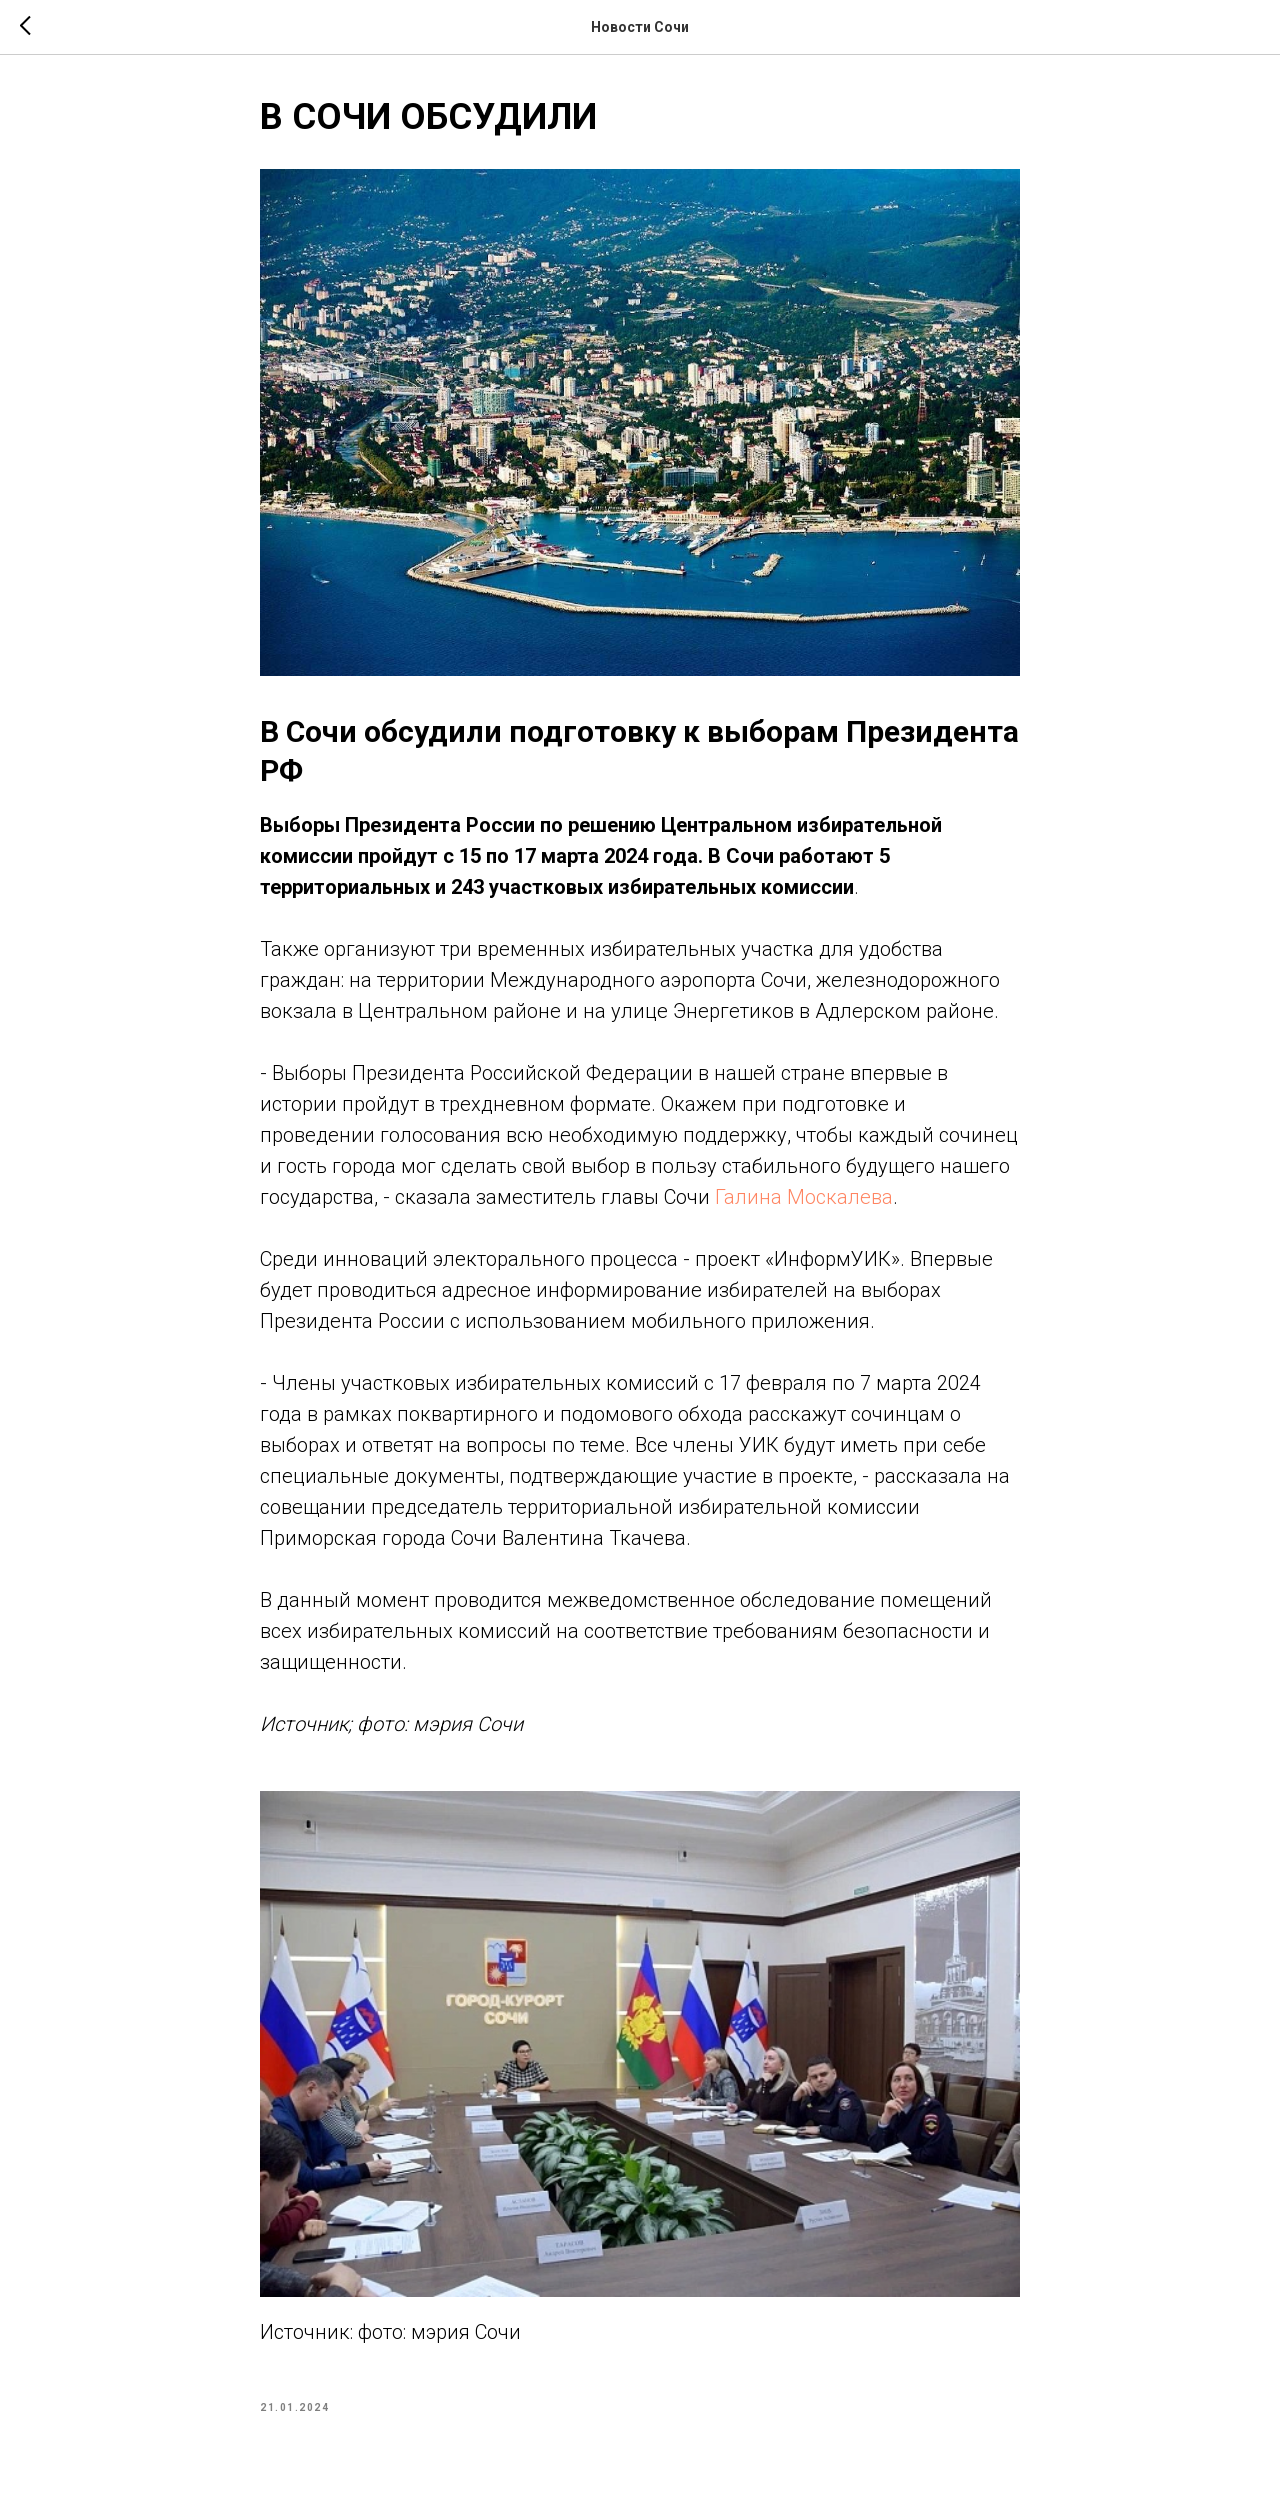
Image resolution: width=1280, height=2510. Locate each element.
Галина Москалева (804, 1197)
